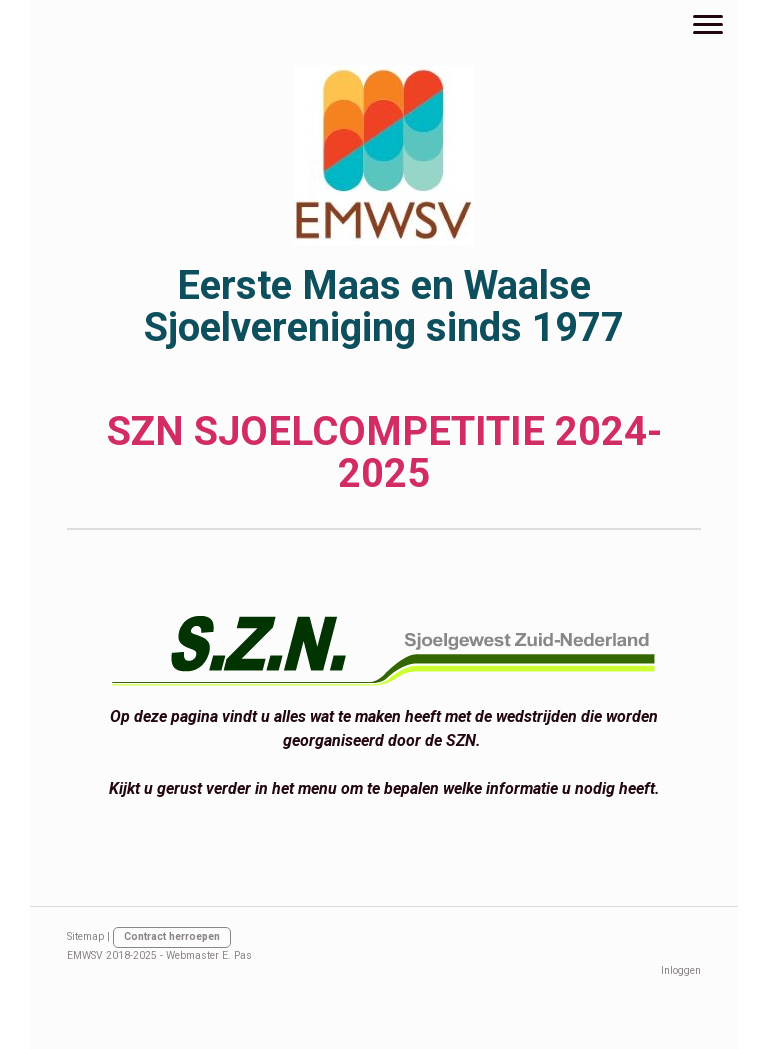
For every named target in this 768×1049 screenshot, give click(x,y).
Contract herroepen (172, 936)
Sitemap (85, 936)
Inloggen (681, 970)
